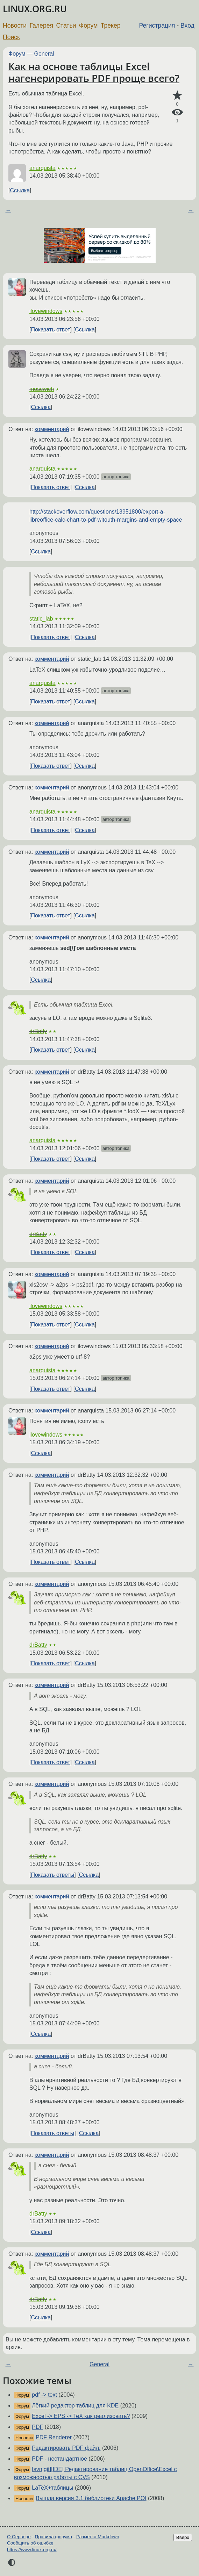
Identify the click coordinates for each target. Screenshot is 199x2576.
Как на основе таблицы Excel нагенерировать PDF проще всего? (93, 72)
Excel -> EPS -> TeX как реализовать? (81, 2416)
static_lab (41, 619)
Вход (187, 25)
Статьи (66, 25)
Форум (88, 25)
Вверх (182, 2537)
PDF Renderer (54, 2437)
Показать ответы (52, 1875)
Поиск (11, 37)
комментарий (52, 429)
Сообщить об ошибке (30, 2543)
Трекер (111, 25)
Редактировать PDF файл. (66, 2448)
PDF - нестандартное (59, 2459)
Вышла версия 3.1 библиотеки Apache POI (91, 2498)
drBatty (38, 1031)
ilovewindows (45, 311)
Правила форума (53, 2536)
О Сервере (19, 2536)
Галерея (41, 25)
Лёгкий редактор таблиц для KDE (75, 2406)
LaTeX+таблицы (52, 2488)
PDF (37, 2427)
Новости (15, 25)
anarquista (42, 168)
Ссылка (20, 190)
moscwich (41, 389)
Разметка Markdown (97, 2536)
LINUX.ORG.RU (35, 9)
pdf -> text (44, 2395)
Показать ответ (50, 329)
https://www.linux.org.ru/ (31, 2549)
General (44, 54)
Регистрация (157, 25)
